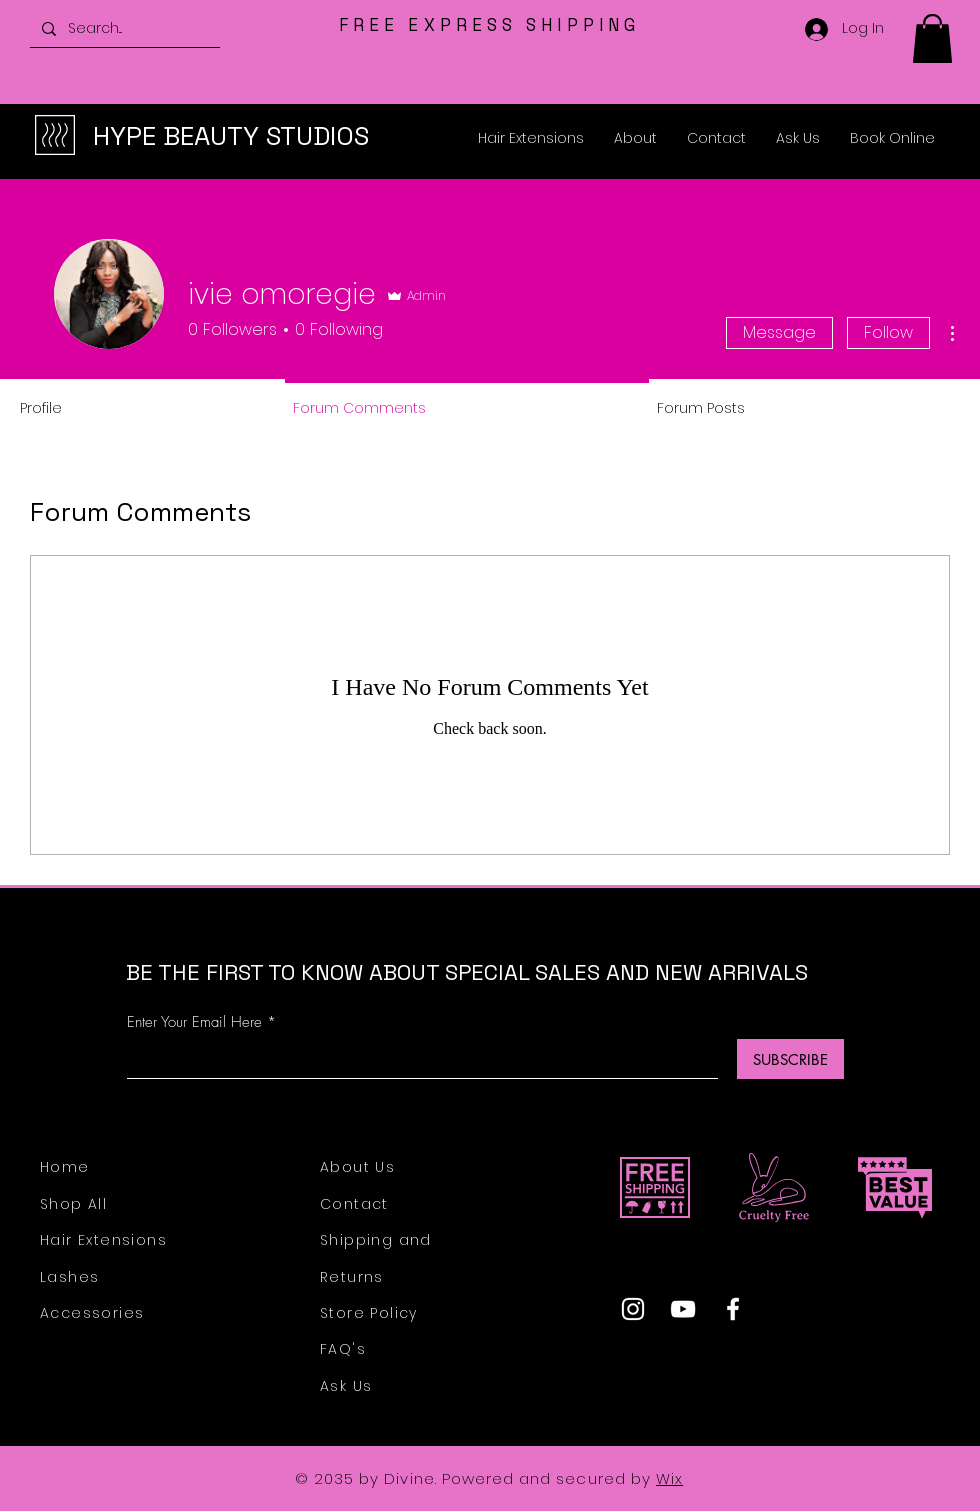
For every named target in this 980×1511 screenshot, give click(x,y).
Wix (669, 1478)
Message (779, 332)
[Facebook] (733, 1309)
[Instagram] (633, 1309)
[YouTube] (683, 1309)
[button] (932, 38)
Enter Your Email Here (194, 1022)
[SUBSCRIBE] (790, 1059)
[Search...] (123, 28)
